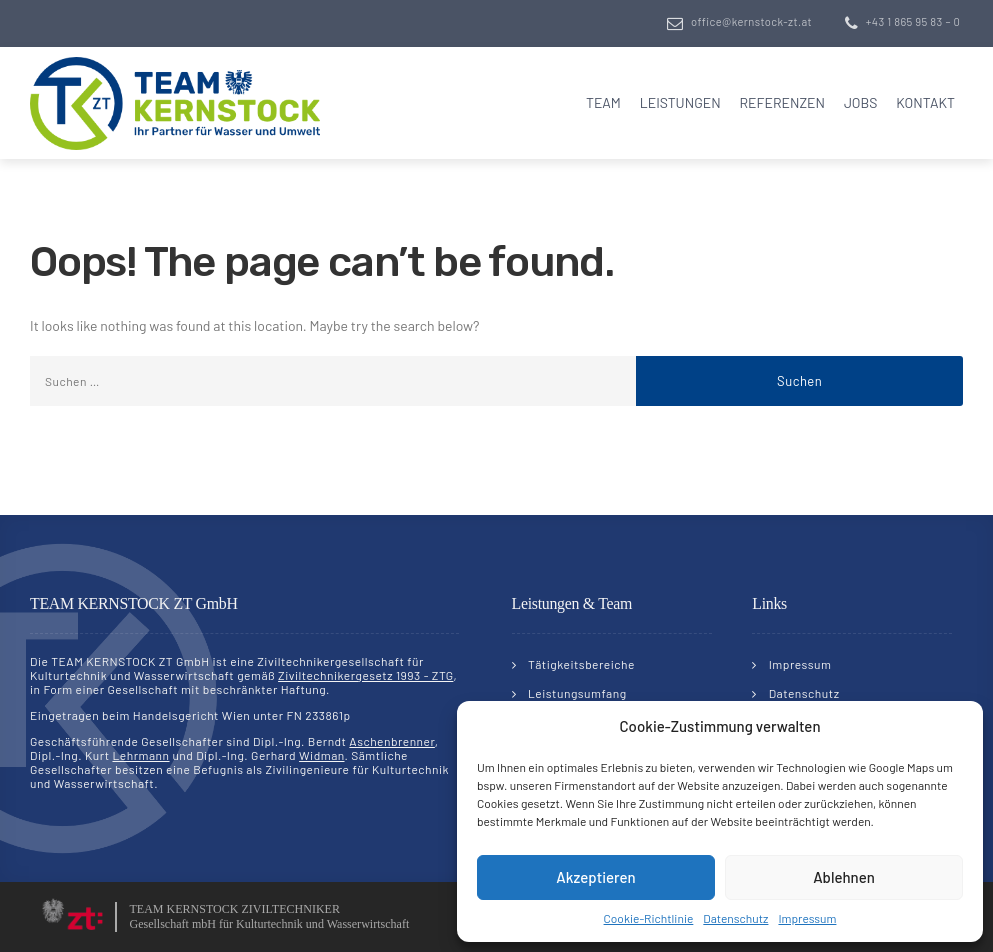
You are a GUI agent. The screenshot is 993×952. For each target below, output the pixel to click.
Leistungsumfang (577, 693)
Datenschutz (735, 918)
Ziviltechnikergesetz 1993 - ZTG (365, 675)
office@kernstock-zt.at (751, 21)
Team (603, 102)
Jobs (861, 102)
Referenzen (782, 102)
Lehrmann (140, 755)
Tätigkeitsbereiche (581, 664)
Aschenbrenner (392, 741)
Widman (321, 755)
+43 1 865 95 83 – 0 (913, 21)
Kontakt (925, 102)
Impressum (807, 918)
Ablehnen (844, 877)
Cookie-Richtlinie (649, 918)
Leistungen (680, 102)
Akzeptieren (595, 877)
